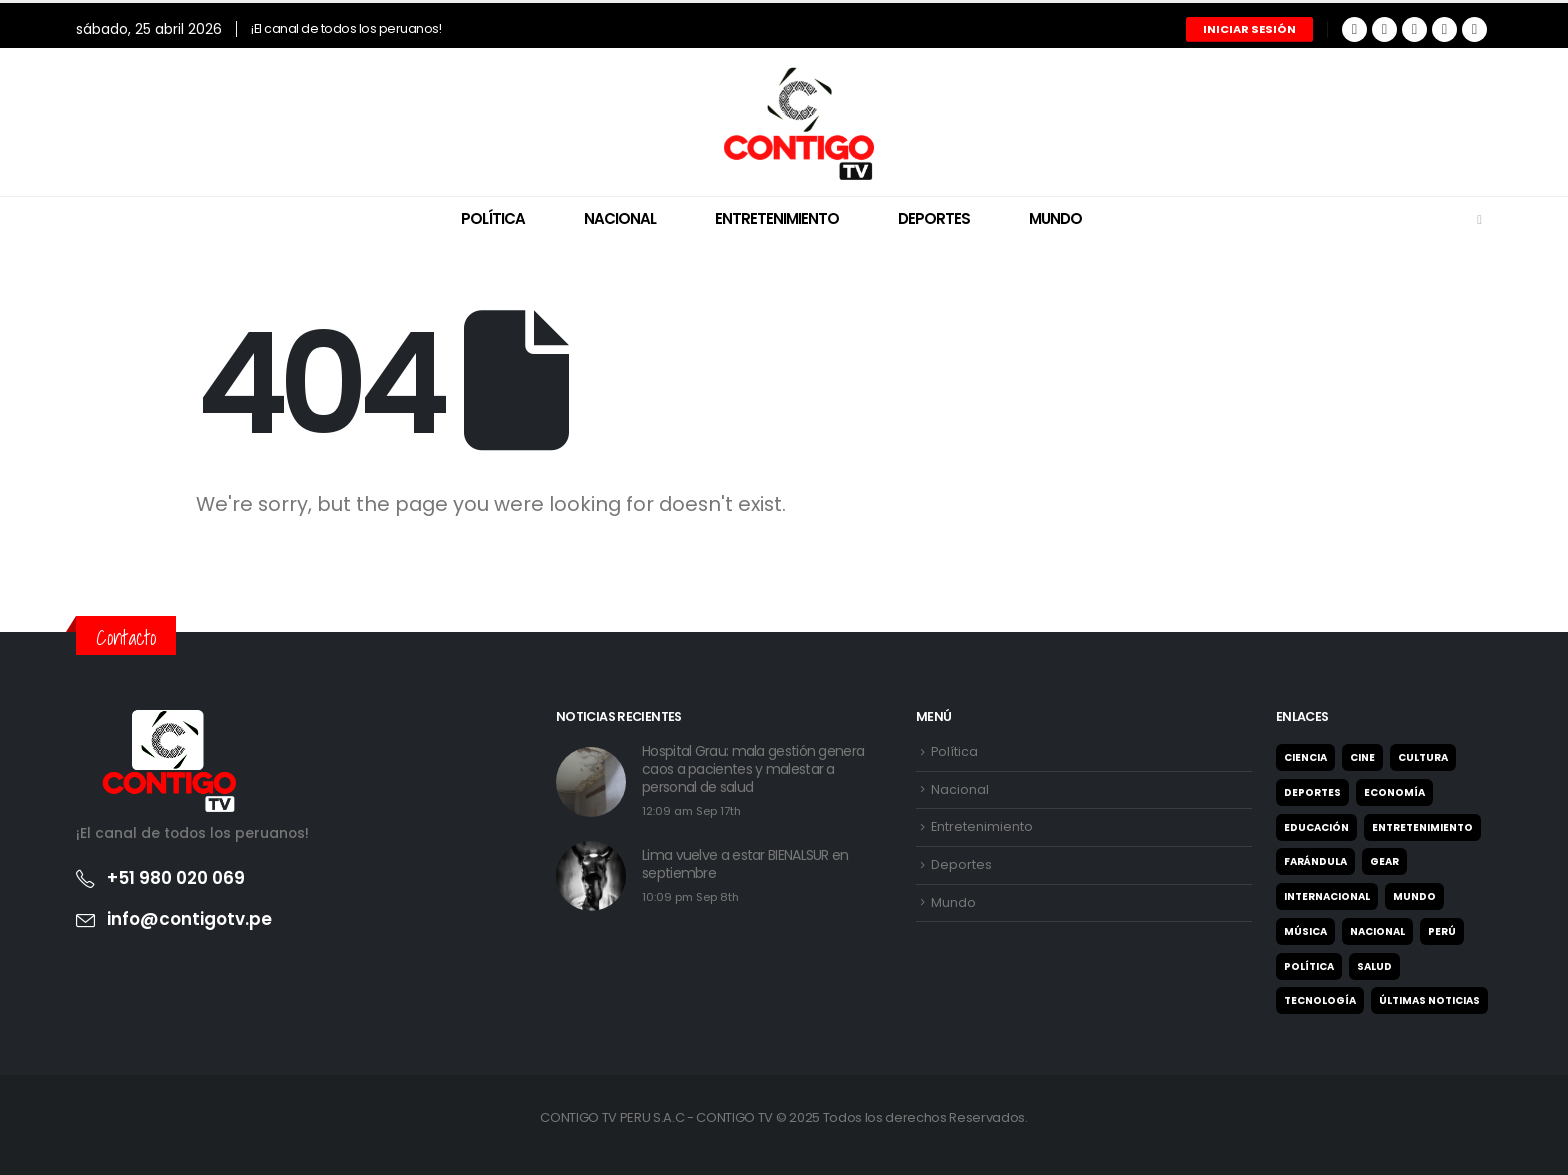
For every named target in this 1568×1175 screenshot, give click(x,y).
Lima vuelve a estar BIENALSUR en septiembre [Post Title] (745, 864)
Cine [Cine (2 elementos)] (1362, 757)
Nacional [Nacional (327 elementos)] (1377, 931)
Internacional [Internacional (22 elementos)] (1327, 896)
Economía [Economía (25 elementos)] (1394, 792)
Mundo (1055, 218)
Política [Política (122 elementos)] (1309, 966)
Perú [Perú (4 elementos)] (1442, 931)
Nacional (620, 218)
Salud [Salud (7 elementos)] (1374, 966)
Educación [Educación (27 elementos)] (1316, 827)
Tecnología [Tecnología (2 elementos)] (1320, 1000)
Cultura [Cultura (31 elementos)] (1423, 757)
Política (493, 218)
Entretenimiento (777, 218)
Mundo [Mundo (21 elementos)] (1414, 896)
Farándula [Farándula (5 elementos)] (1315, 861)
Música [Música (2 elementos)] (1305, 931)
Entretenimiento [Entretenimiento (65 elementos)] (1422, 827)
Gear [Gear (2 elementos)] (1384, 861)
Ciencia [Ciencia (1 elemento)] (1305, 757)
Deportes (934, 218)
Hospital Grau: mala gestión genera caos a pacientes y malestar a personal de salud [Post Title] (753, 769)
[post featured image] (591, 782)
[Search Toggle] (1479, 220)
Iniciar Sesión (1249, 29)
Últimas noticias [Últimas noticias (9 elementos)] (1429, 1000)
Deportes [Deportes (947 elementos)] (1312, 792)
